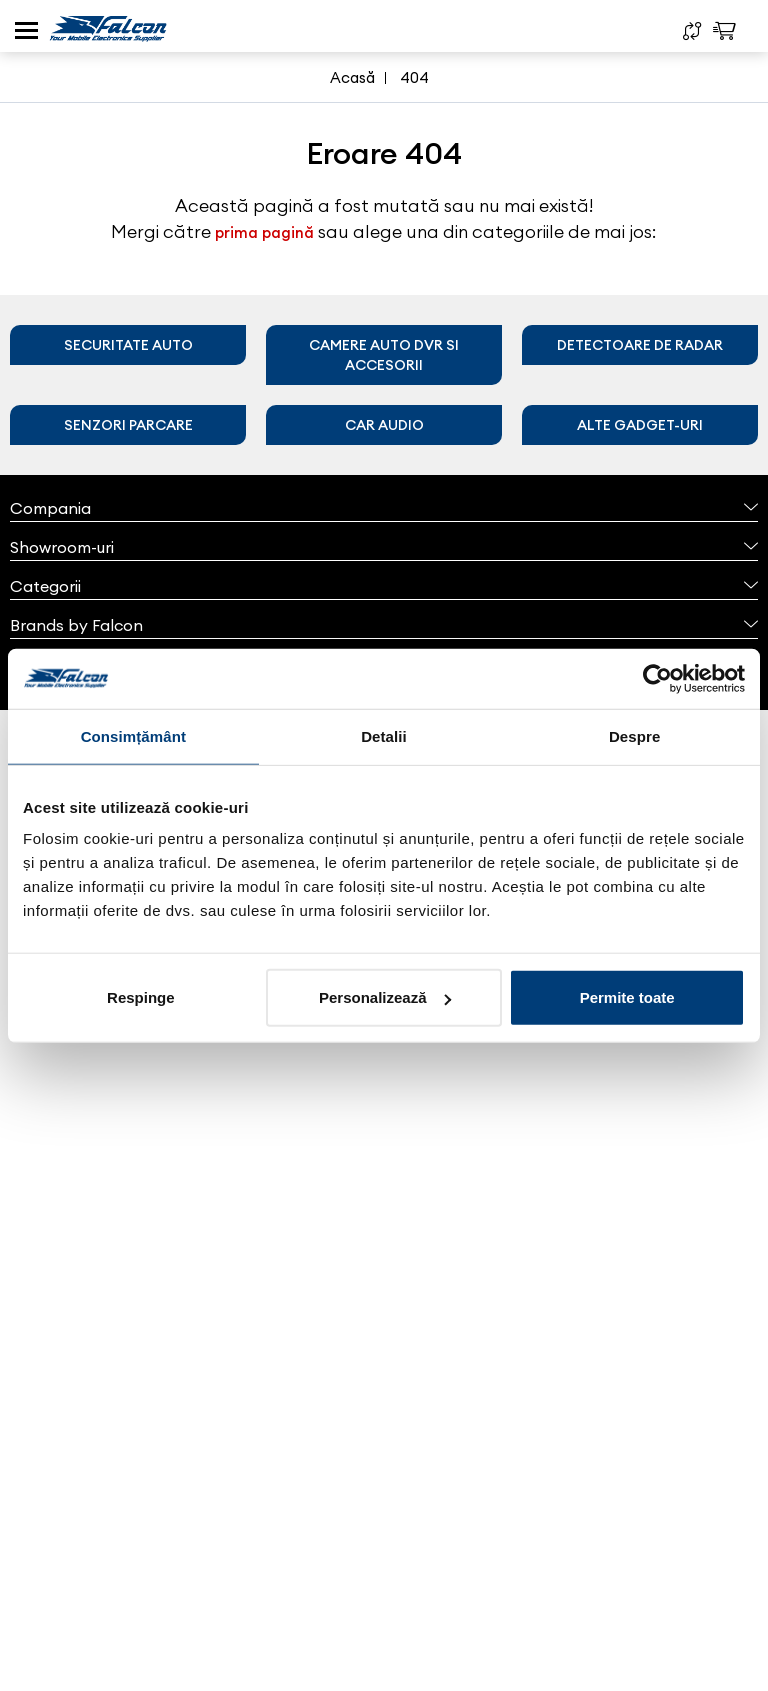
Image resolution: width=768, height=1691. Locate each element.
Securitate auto (128, 345)
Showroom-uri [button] (384, 547)
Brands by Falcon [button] (384, 625)
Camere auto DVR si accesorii (384, 355)
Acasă (352, 77)
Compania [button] (384, 508)
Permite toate (627, 997)
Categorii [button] (384, 586)
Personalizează (385, 997)
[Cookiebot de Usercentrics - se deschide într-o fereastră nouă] (657, 678)
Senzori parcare (128, 425)
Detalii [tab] (384, 735)
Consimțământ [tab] (133, 735)
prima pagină (264, 232)
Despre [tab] (634, 735)
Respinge (141, 997)
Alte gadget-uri (640, 425)
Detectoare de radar (640, 345)
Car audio (384, 425)
